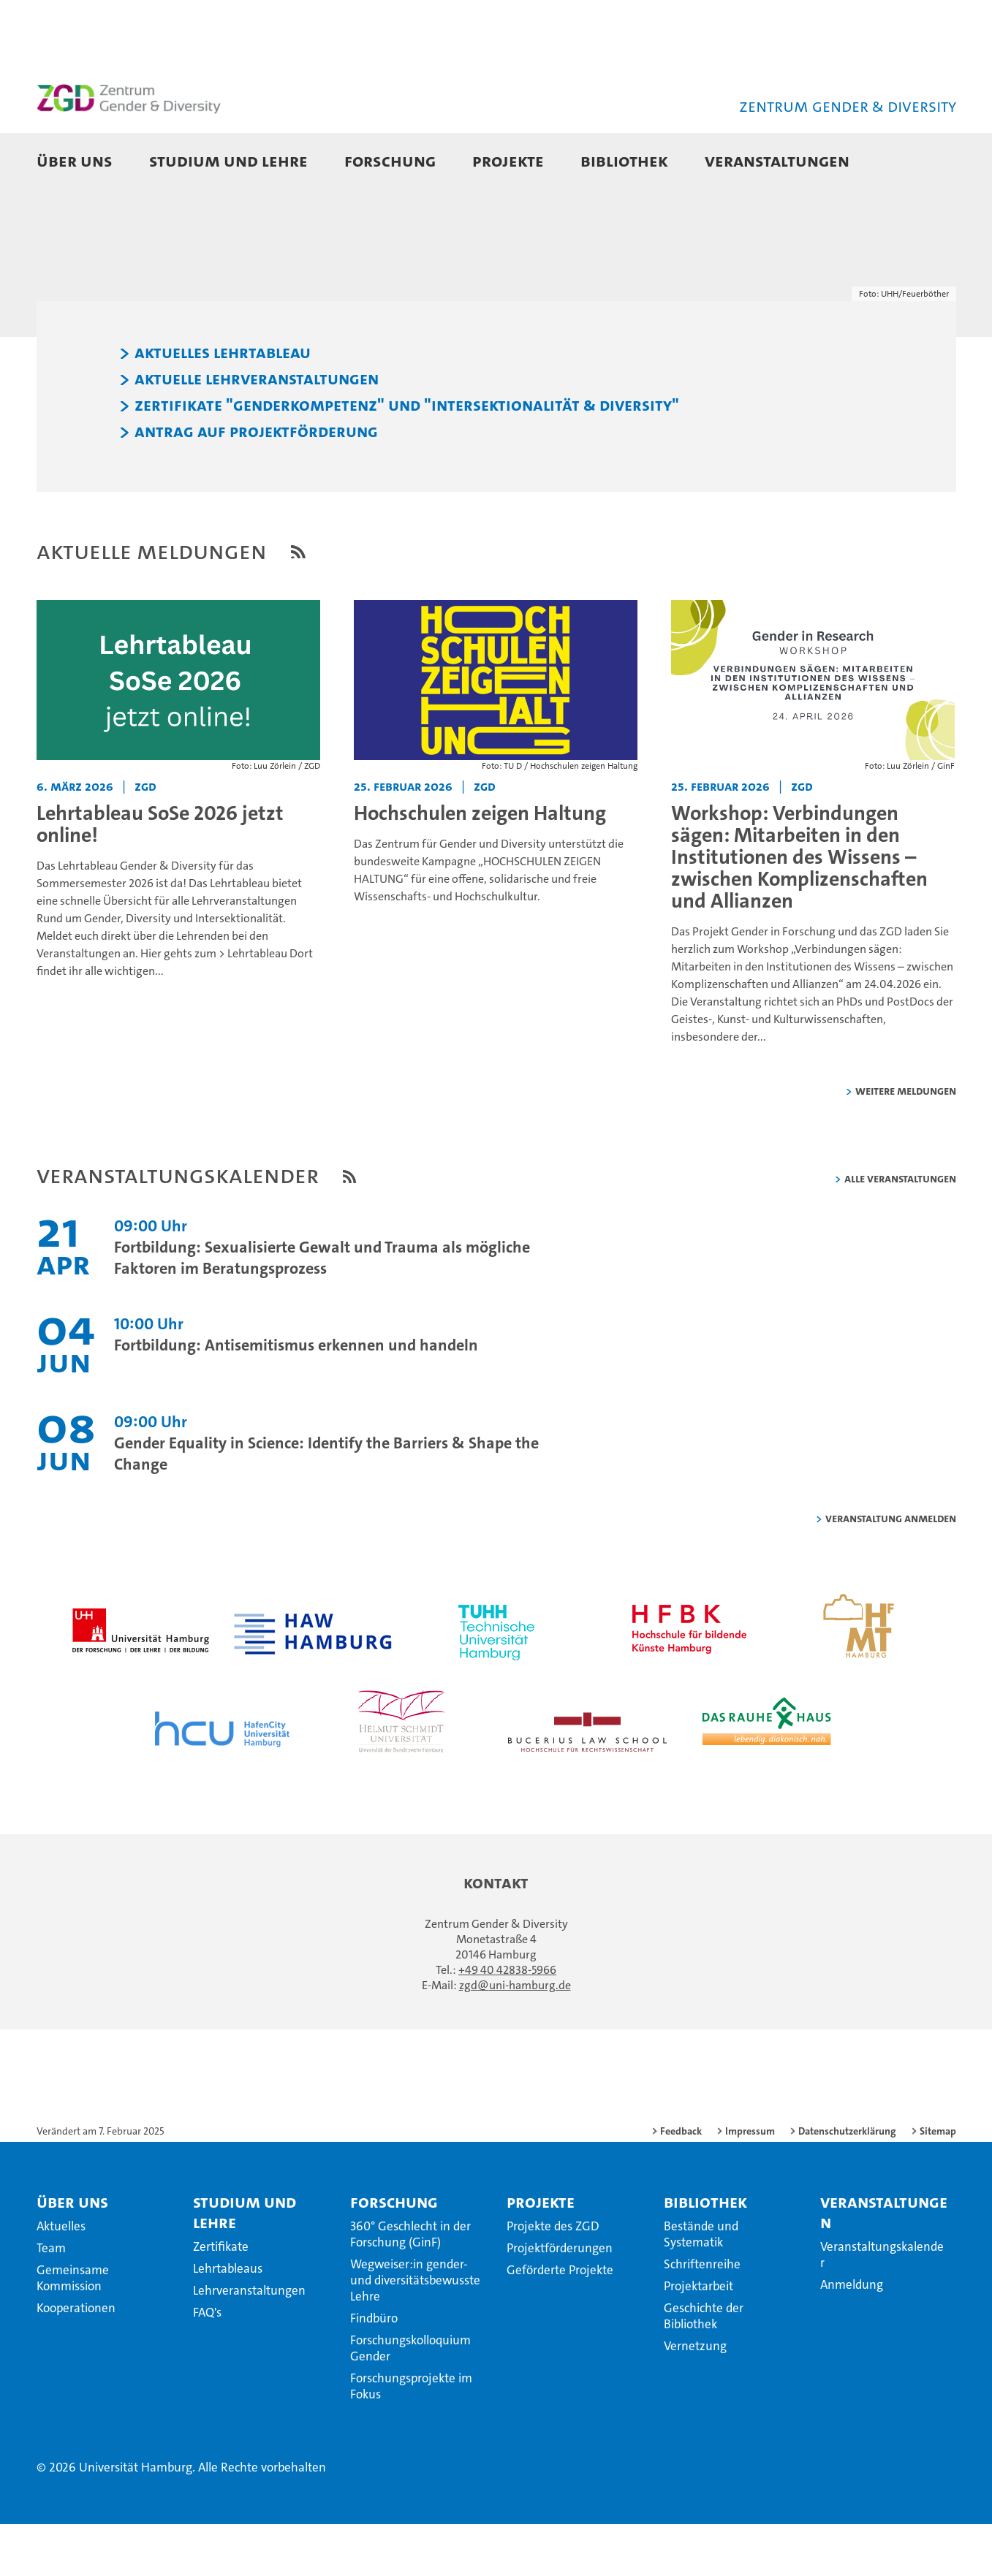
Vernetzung (695, 2398)
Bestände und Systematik (701, 2287)
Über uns (75, 160)
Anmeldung (851, 2337)
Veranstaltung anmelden (890, 1570)
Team (51, 2300)
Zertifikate (221, 2299)
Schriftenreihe (702, 2317)
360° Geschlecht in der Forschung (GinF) (410, 2287)
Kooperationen (76, 2360)
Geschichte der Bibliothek (703, 2368)
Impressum (750, 2183)
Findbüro (374, 2371)
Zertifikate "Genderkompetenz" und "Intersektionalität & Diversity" (407, 458)
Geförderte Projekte (560, 2322)
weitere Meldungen (905, 1143)
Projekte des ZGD (553, 2279)
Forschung (390, 160)
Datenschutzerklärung (847, 2183)
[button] (930, 162)
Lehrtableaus (227, 2321)
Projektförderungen (560, 2300)
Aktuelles (61, 2279)
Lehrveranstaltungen (249, 2343)
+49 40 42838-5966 (507, 2022)
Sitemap (938, 2183)
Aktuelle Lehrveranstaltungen (257, 432)
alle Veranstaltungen (900, 1231)
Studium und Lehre (228, 160)
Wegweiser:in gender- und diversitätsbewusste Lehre (415, 2333)
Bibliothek (624, 160)
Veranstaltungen (777, 160)
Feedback (681, 2183)
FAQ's (207, 2365)
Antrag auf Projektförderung (256, 484)
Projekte (508, 160)
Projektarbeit (698, 2338)
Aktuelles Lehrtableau (223, 406)
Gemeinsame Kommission (73, 2330)
